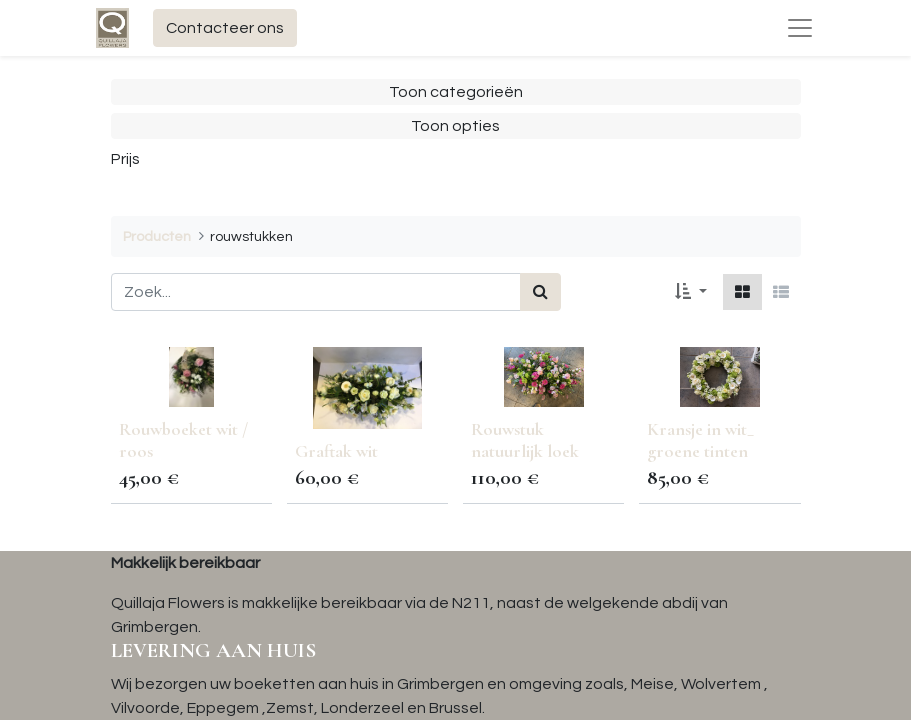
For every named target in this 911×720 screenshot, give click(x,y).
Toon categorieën (456, 92)
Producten (157, 236)
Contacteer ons (225, 28)
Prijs (125, 159)
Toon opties (455, 126)
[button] (690, 292)
